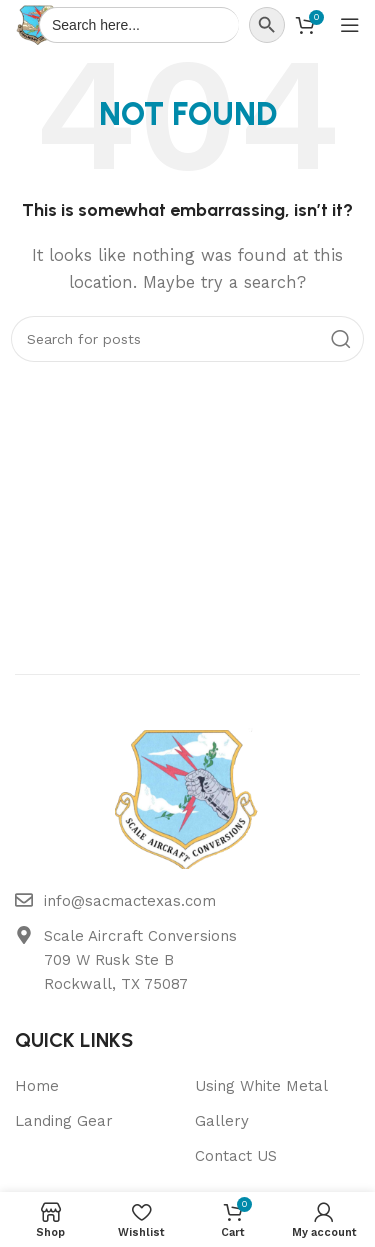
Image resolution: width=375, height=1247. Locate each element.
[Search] (187, 339)
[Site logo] (37, 24)
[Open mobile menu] (350, 25)
